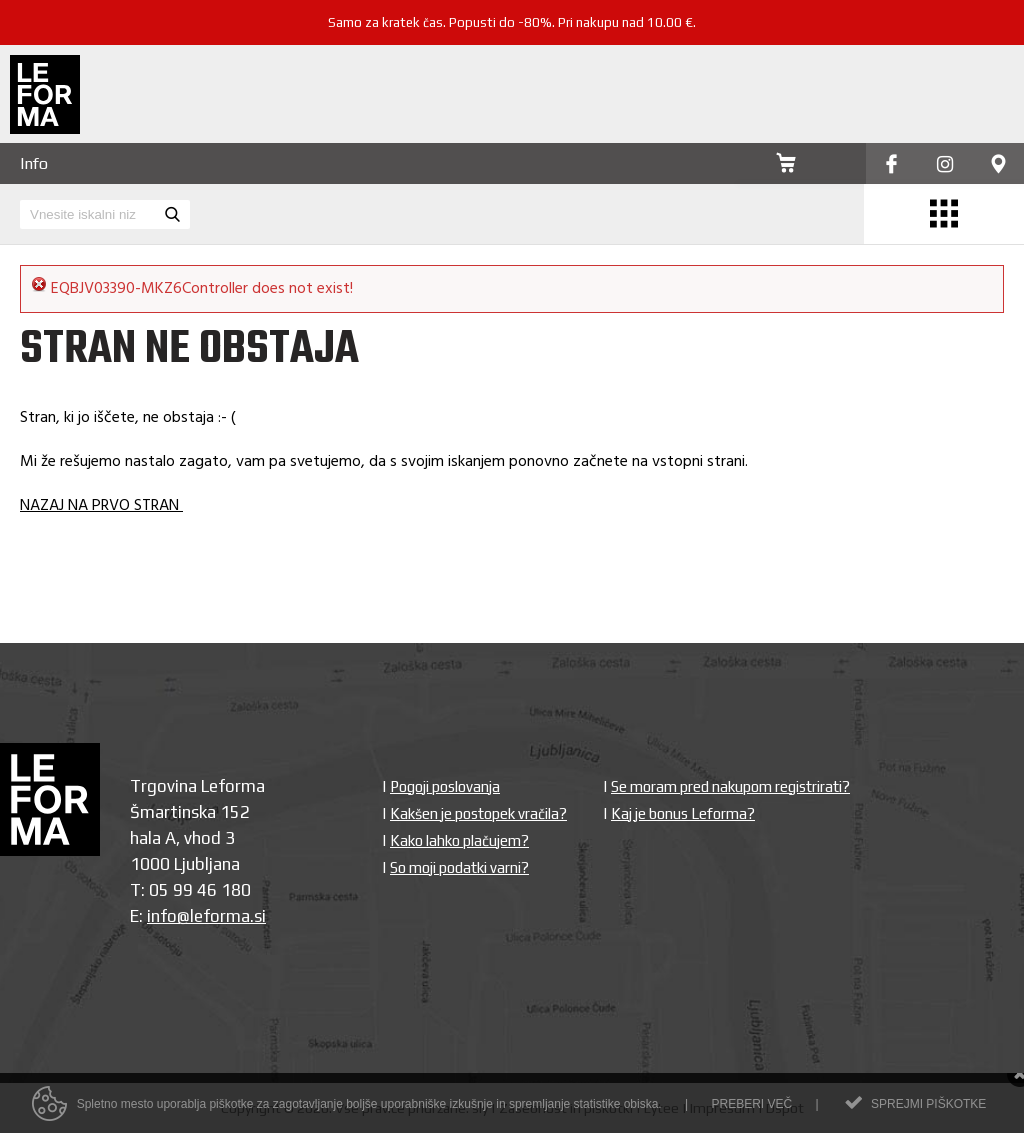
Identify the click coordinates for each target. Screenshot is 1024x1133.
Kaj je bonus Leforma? (683, 813)
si (260, 916)
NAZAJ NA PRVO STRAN (101, 506)
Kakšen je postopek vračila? (478, 813)
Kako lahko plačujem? (459, 840)
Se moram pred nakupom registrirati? (730, 786)
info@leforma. (200, 916)
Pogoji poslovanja (445, 786)
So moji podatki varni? (459, 867)
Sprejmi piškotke (928, 1107)
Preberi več (751, 1107)
